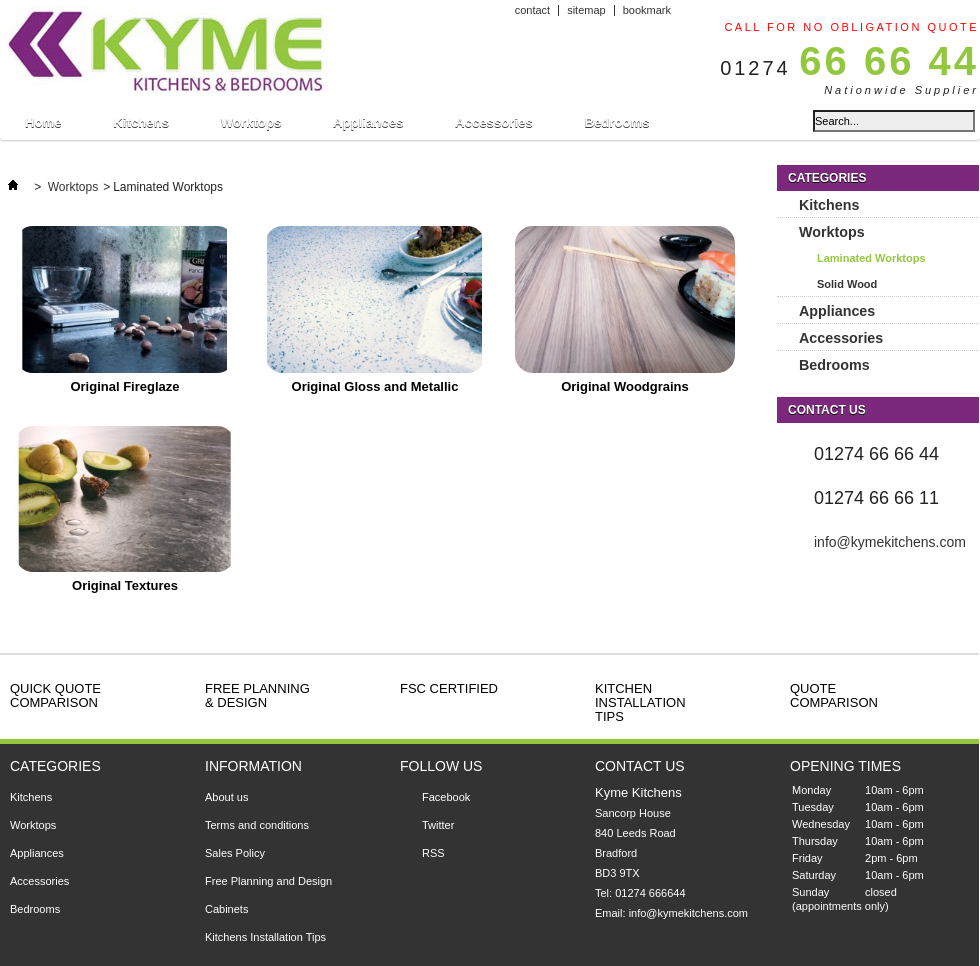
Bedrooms (616, 122)
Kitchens (140, 127)
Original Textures (125, 585)
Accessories (493, 127)
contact (532, 10)
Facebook (446, 797)
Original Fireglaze (124, 386)
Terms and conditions (257, 825)
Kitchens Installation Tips (265, 937)
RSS (433, 853)
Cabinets (226, 909)
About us (226, 797)
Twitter (438, 825)
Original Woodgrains (625, 386)
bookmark (647, 10)
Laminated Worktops (871, 258)
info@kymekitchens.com (890, 542)
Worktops (251, 127)
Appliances (368, 127)
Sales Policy (235, 853)
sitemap (586, 10)
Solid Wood (847, 284)
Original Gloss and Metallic (375, 386)
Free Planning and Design (268, 881)
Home (43, 127)
